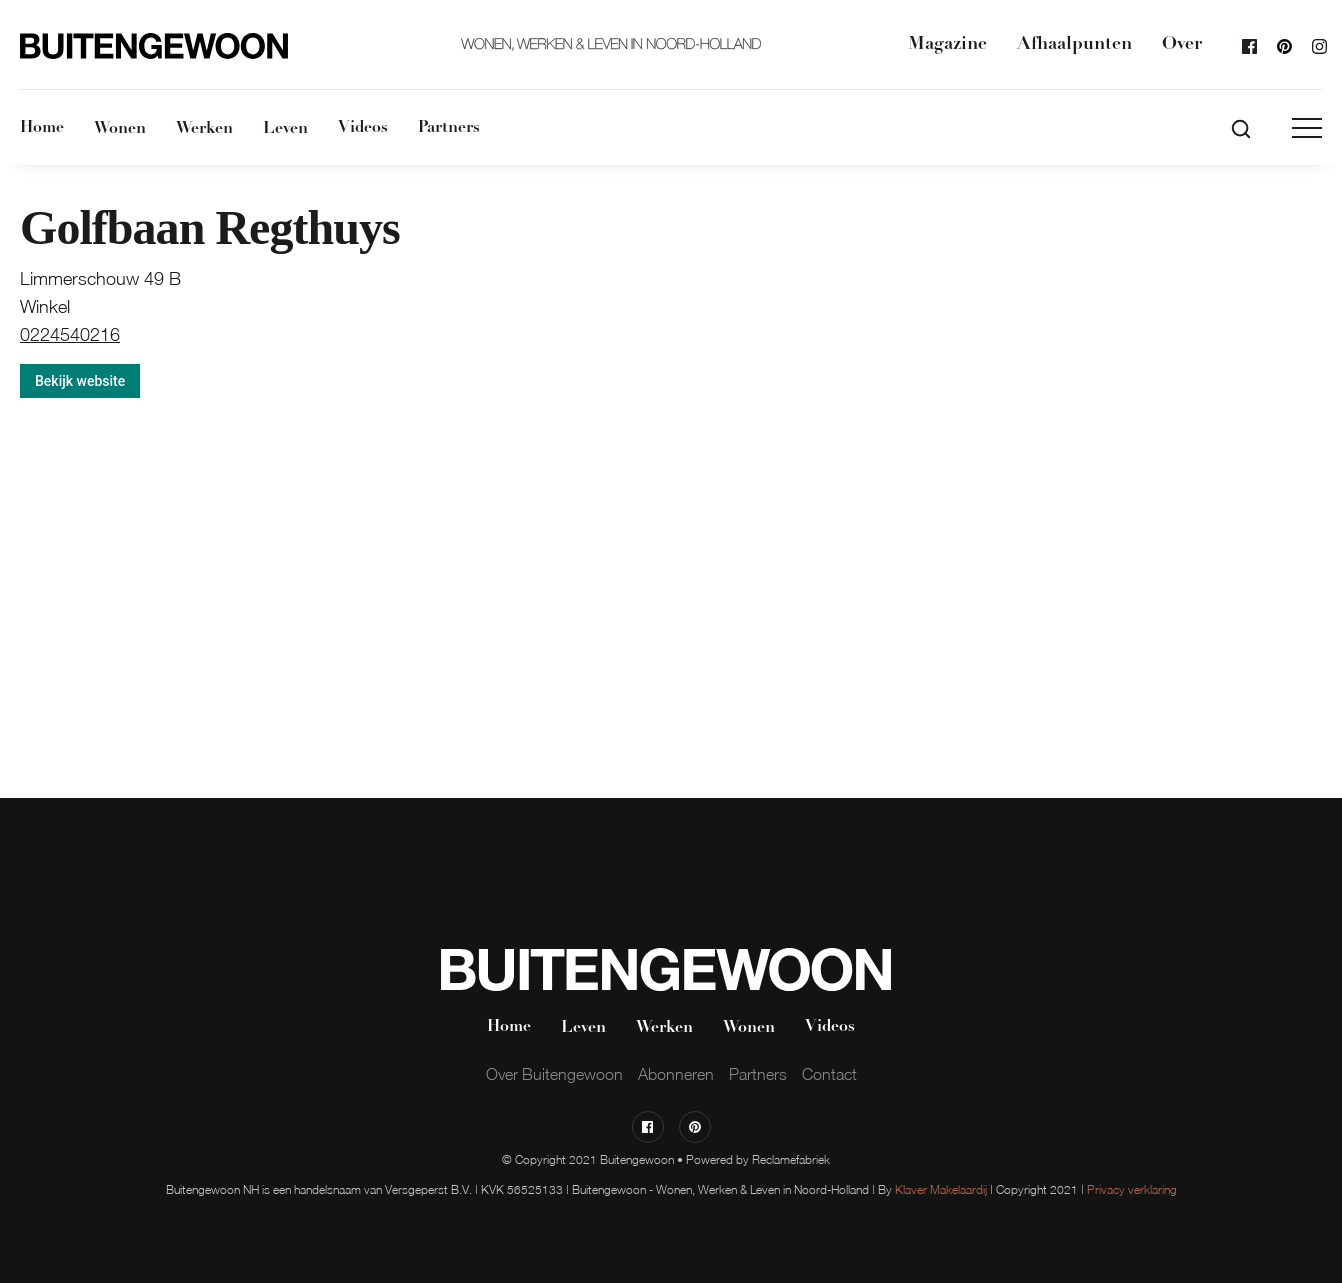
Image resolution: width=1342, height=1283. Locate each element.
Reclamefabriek (791, 1159)
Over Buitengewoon (554, 1074)
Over (1182, 44)
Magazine (947, 44)
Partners (449, 128)
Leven (285, 129)
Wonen (120, 129)
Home (42, 128)
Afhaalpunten (1074, 44)
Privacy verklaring (1132, 1189)
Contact (829, 1074)
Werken (204, 129)
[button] (1307, 128)
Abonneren (676, 1074)
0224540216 (70, 335)
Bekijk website (80, 381)
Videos (363, 128)
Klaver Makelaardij (941, 1189)
